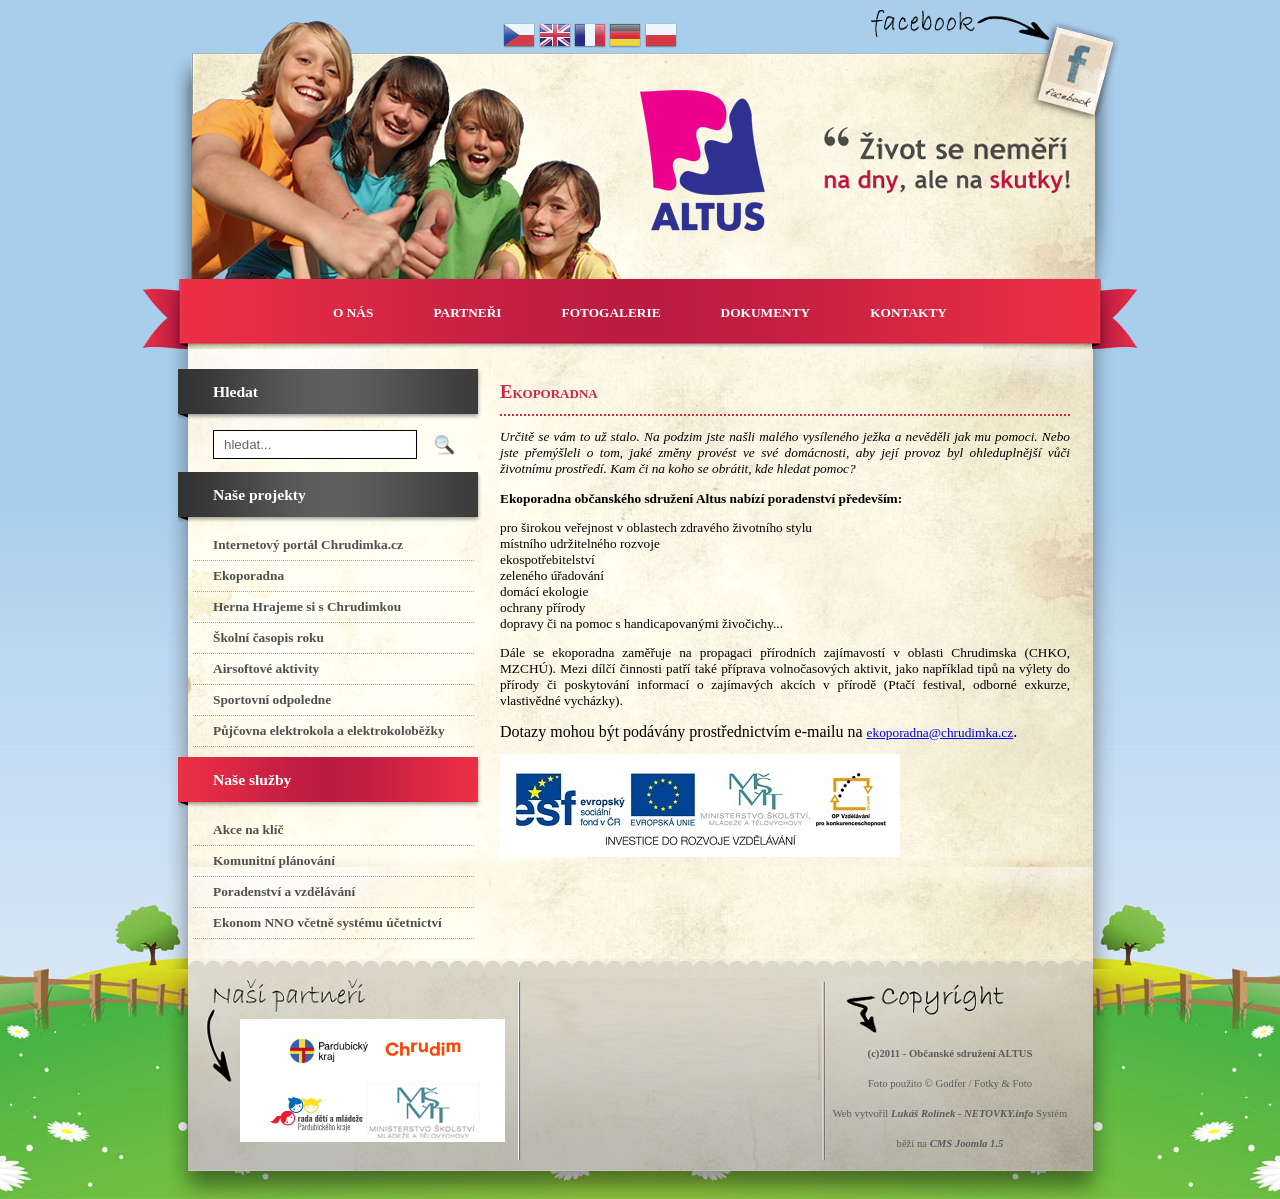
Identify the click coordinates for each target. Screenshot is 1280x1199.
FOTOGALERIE (611, 312)
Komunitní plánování (274, 860)
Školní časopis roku (268, 637)
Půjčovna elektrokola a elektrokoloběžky (329, 730)
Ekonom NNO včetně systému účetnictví (327, 922)
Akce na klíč (248, 829)
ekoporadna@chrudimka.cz (940, 732)
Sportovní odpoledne (272, 699)
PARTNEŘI (467, 312)
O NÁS (353, 312)
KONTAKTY (908, 312)
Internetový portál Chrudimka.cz (308, 544)
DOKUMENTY (766, 312)
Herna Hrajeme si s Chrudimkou (307, 606)
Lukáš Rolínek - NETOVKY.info (962, 1113)
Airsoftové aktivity (266, 668)
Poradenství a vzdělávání (284, 891)
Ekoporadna (248, 575)
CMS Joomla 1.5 (967, 1143)
